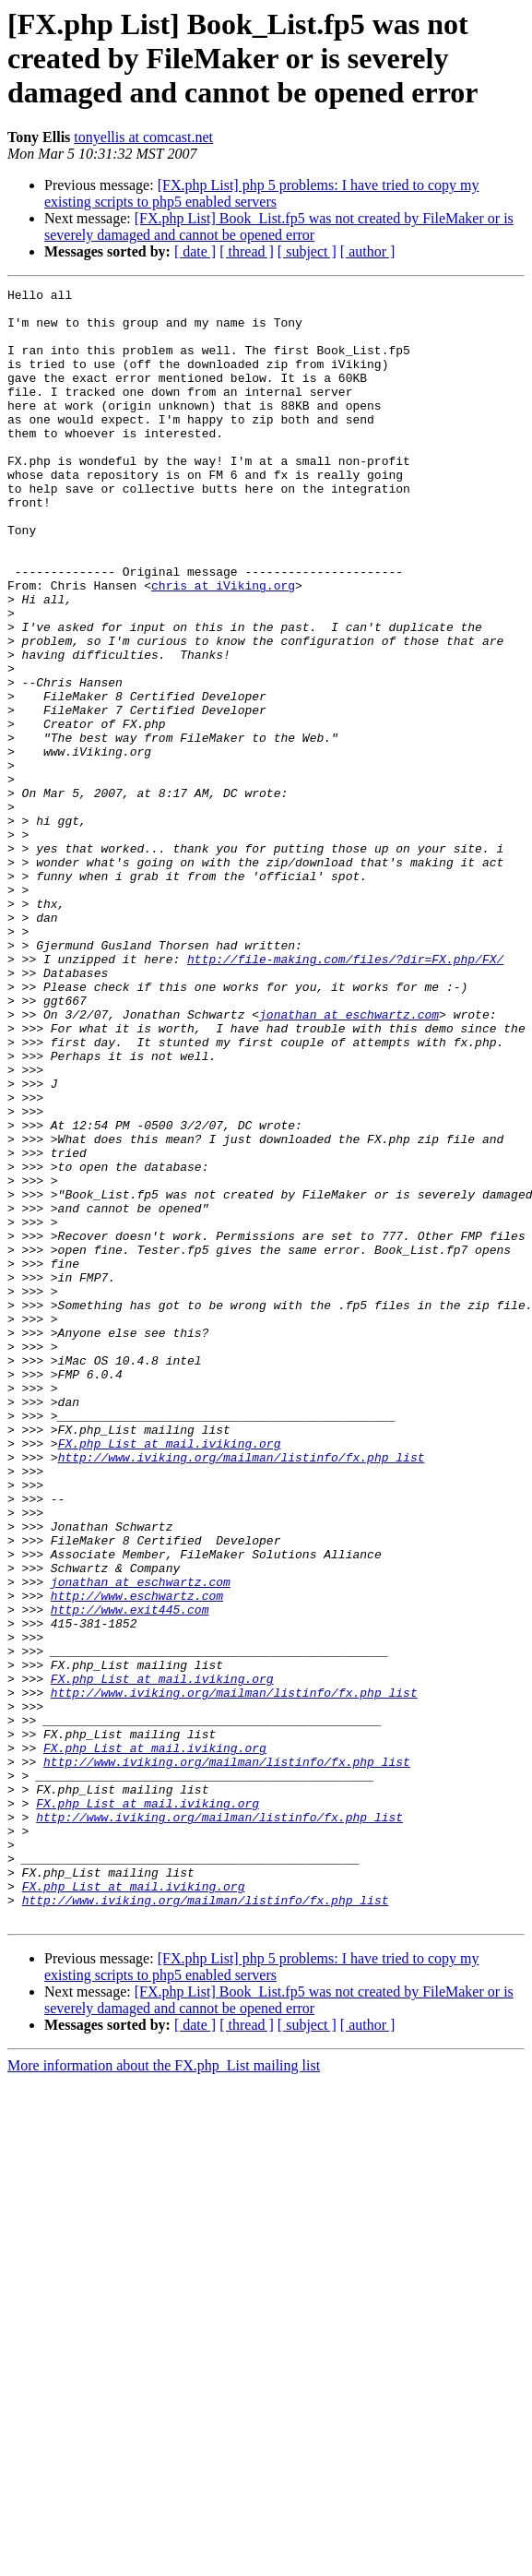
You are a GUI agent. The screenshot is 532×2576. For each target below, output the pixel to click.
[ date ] (195, 251)
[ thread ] (246, 251)
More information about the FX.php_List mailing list (163, 2392)
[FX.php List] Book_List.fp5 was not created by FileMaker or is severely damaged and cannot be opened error (279, 226)
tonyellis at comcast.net (143, 137)
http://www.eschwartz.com (137, 1858)
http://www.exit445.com (130, 1874)
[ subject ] (307, 251)
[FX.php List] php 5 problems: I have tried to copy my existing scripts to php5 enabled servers (261, 193)
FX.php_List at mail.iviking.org (169, 1675)
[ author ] (368, 251)
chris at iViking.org (223, 646)
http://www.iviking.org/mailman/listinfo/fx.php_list (241, 1692)
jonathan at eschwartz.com (349, 1160)
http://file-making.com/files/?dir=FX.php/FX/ (345, 1094)
